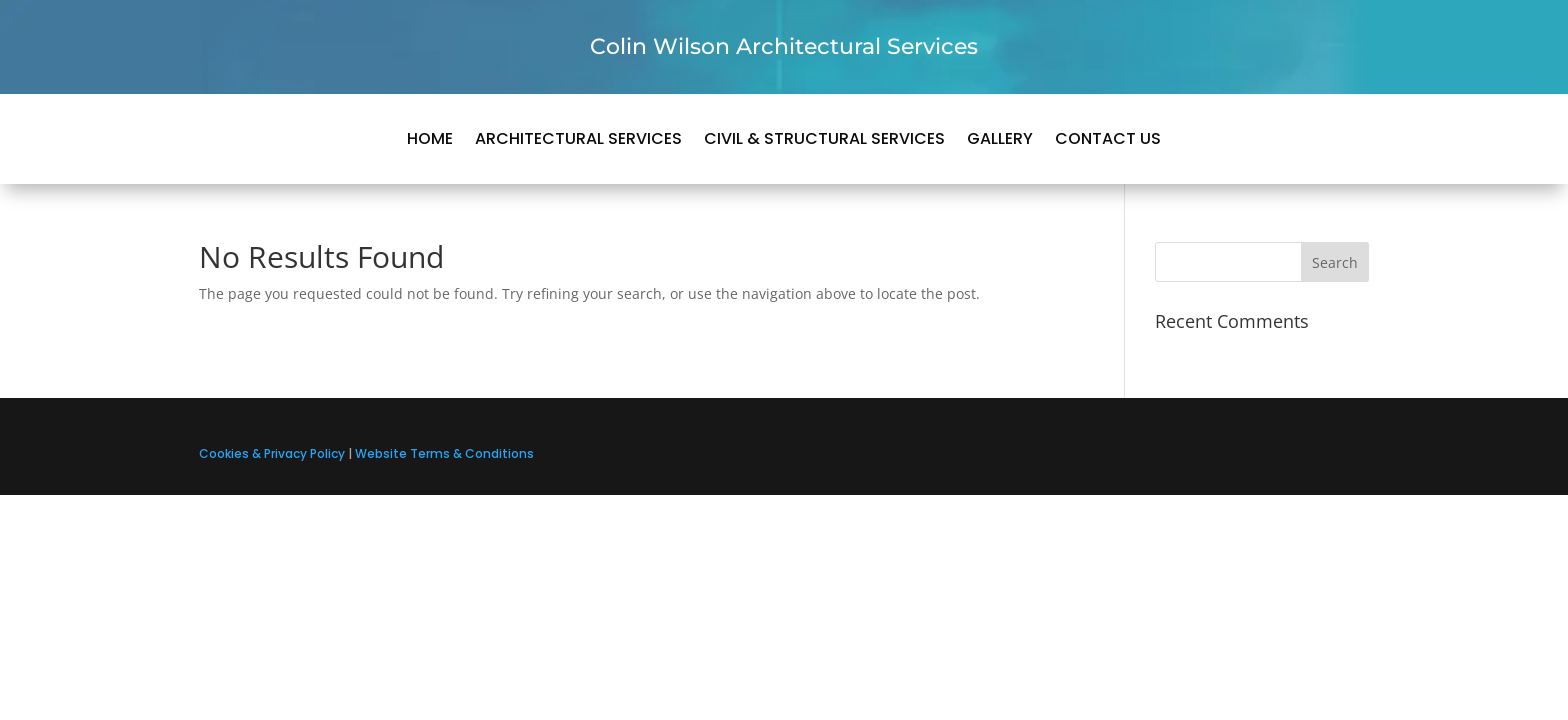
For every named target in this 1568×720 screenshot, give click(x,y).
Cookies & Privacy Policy (272, 453)
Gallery (1000, 141)
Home (430, 141)
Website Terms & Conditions (444, 453)
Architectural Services (578, 141)
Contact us (1108, 141)
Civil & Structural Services (824, 141)
